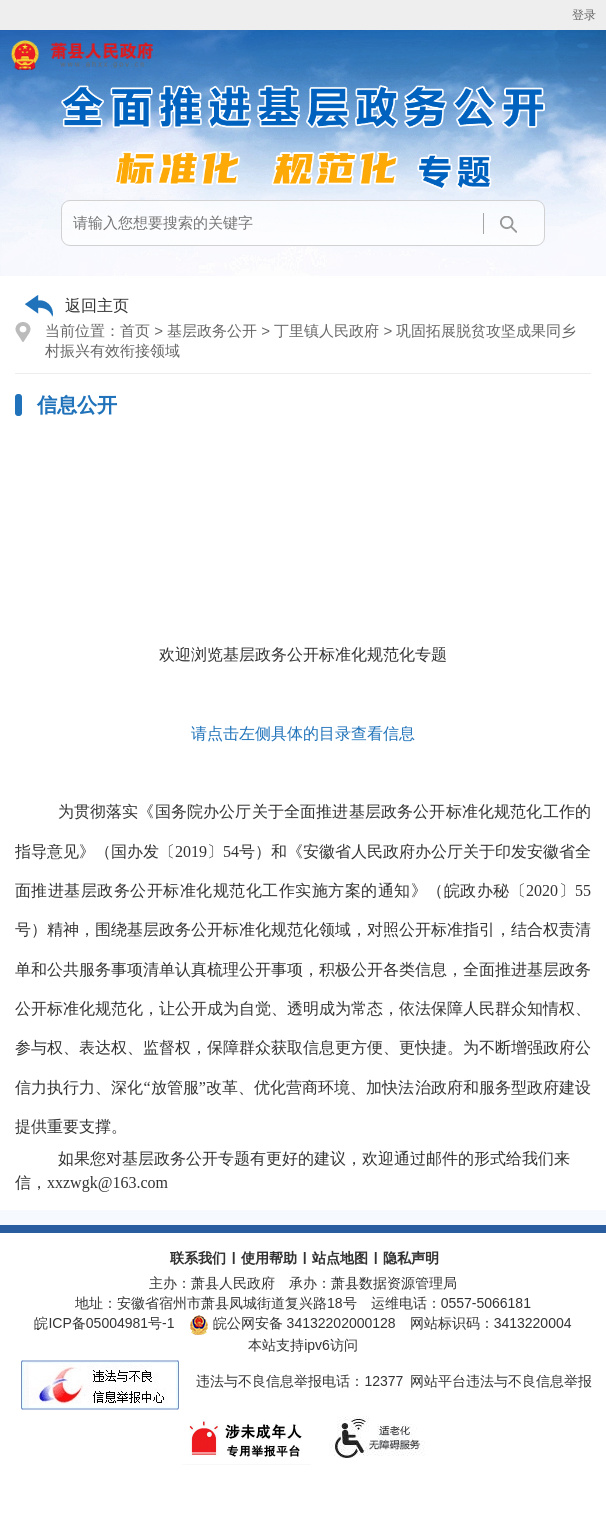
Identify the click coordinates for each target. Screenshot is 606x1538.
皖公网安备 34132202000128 (292, 1323)
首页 (135, 330)
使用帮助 (269, 1258)
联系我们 (198, 1258)
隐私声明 (411, 1258)
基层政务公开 (212, 330)
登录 (584, 15)
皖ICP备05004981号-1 (104, 1323)
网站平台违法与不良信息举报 (501, 1381)
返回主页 (97, 305)
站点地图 (340, 1258)
